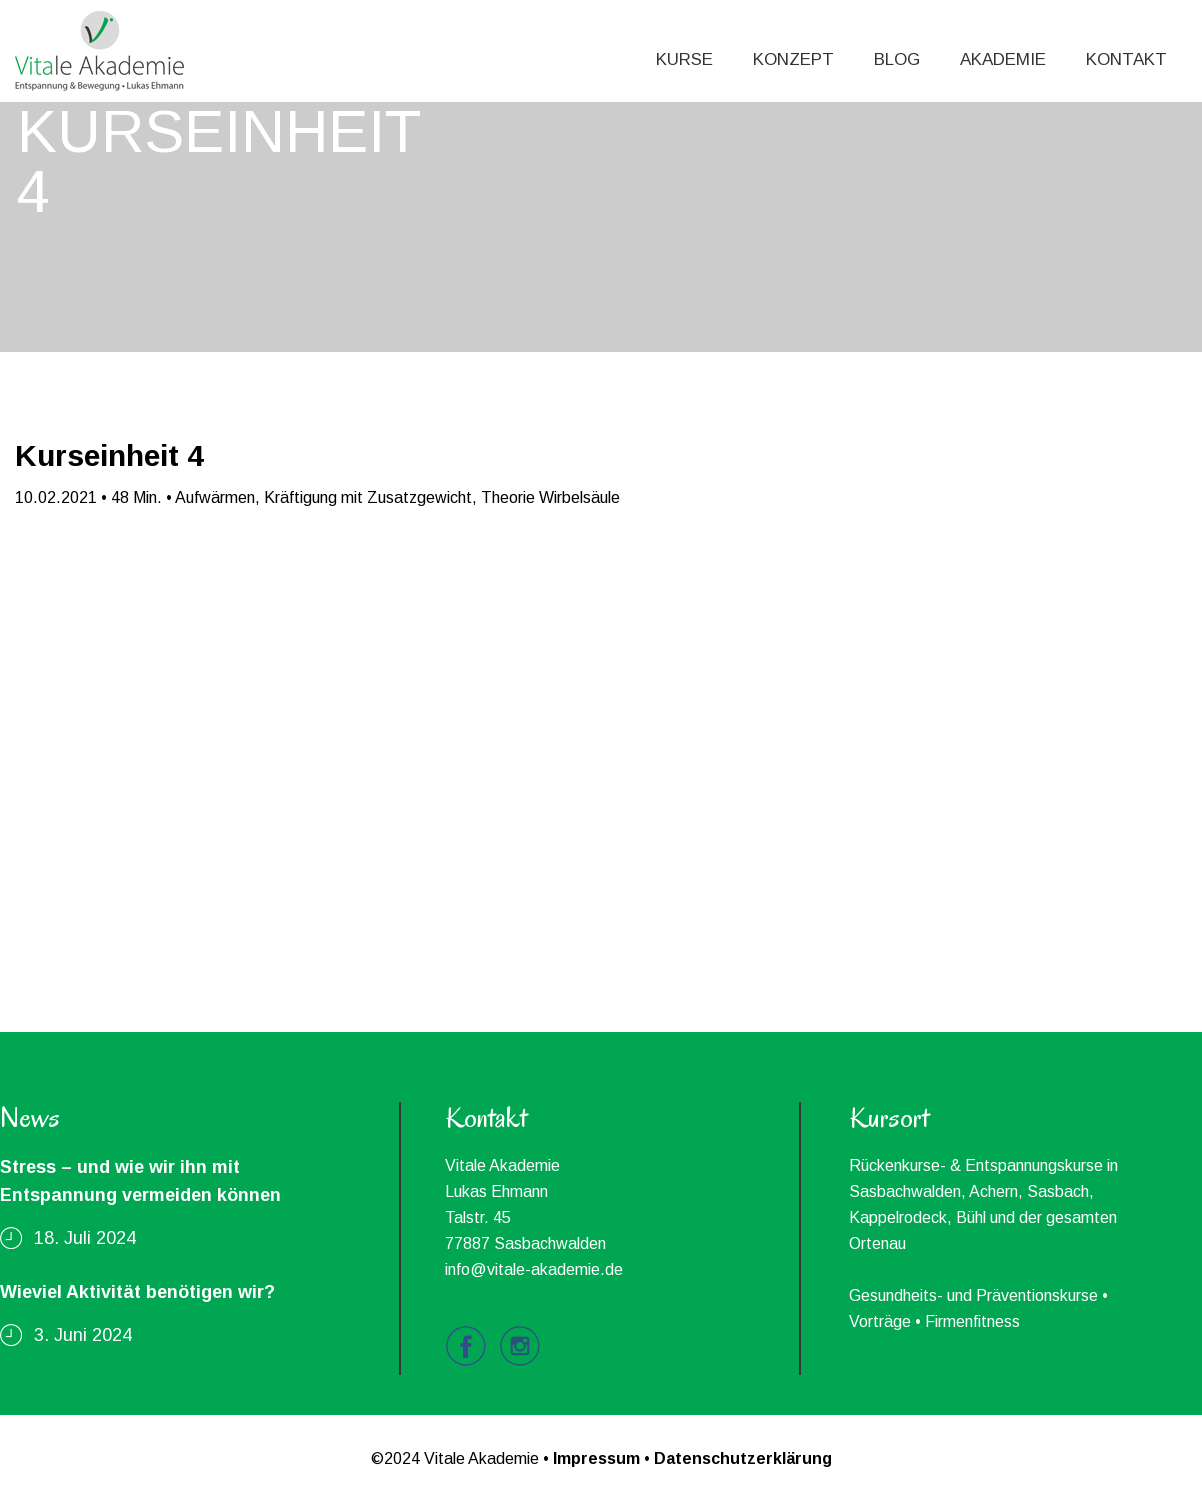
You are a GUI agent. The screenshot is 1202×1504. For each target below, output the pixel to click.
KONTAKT (1126, 59)
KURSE (684, 59)
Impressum (596, 1458)
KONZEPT (793, 59)
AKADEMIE (1003, 59)
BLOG (897, 59)
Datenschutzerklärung (743, 1458)
